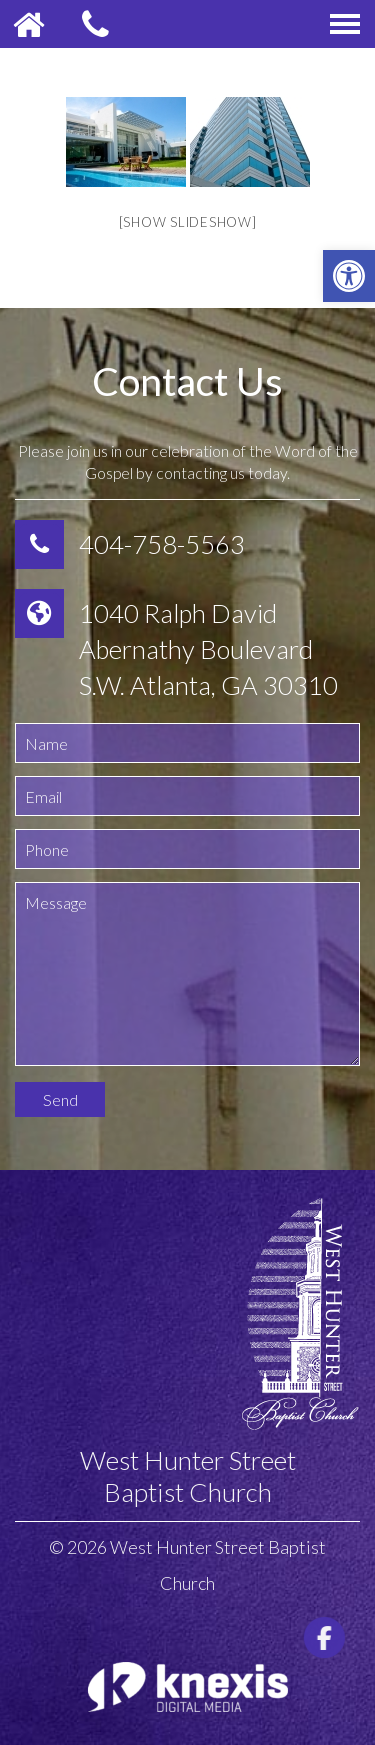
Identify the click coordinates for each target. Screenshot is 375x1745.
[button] (349, 276)
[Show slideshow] (188, 222)
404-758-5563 (162, 544)
